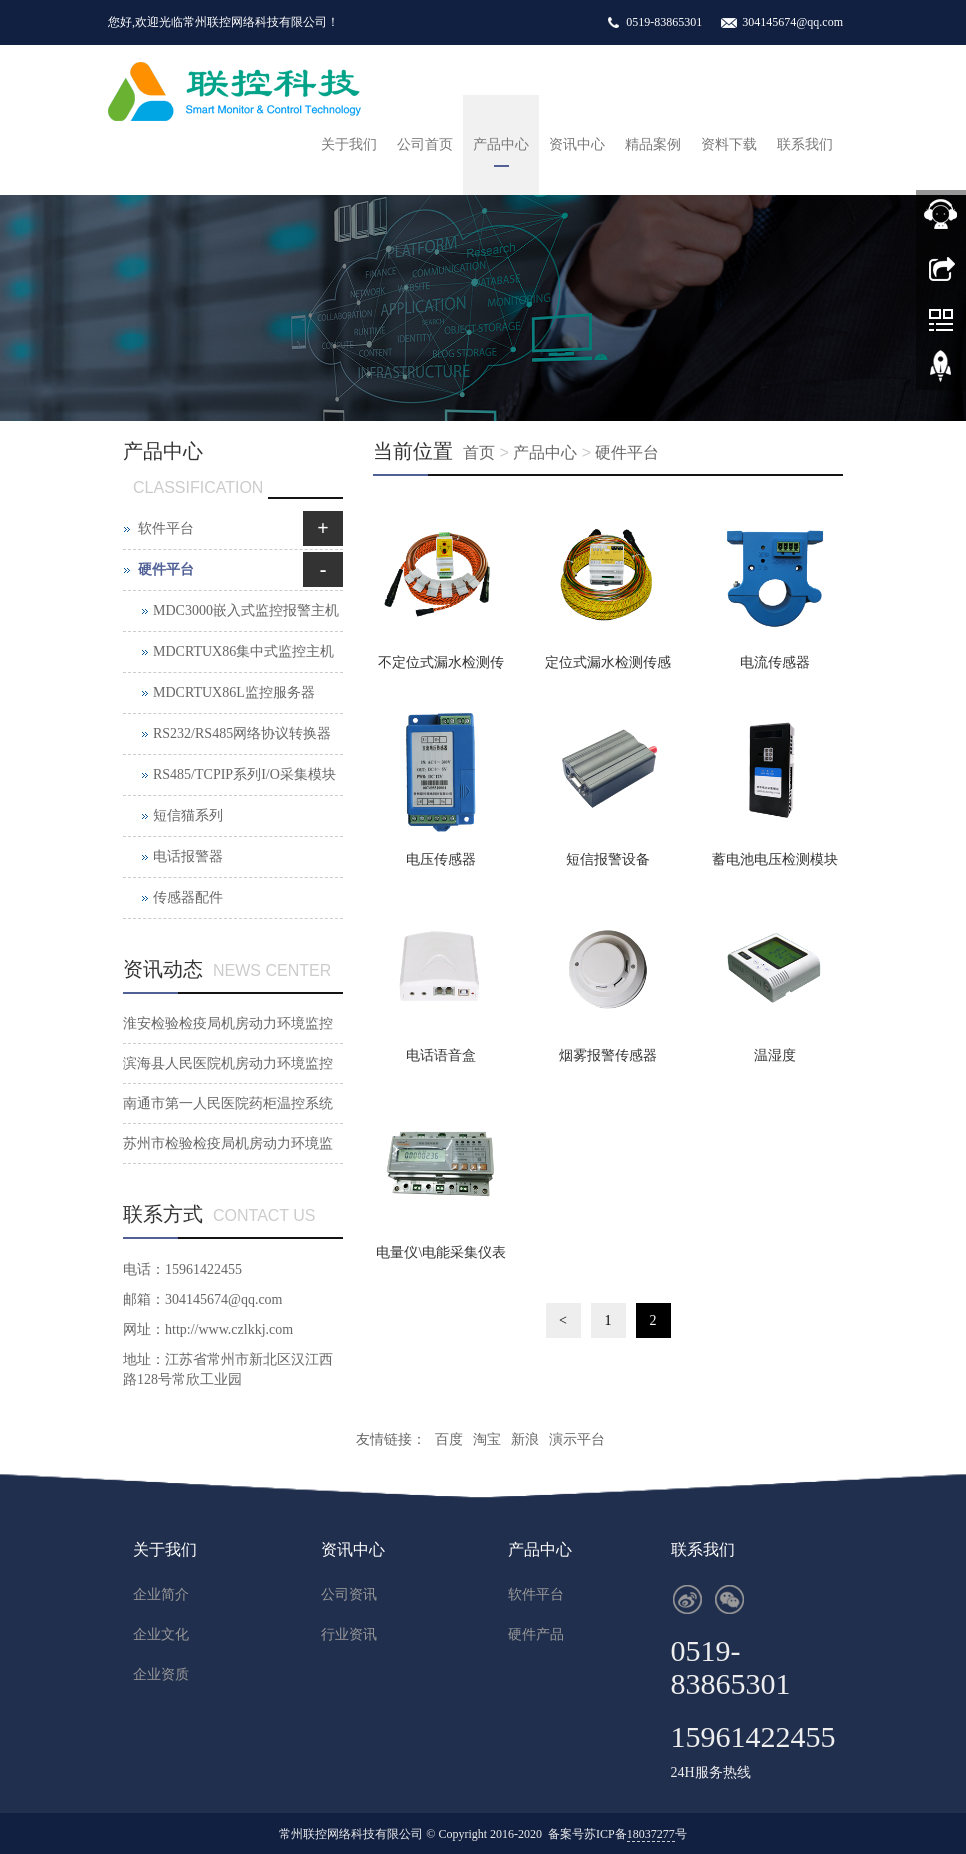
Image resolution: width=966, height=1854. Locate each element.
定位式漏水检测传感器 (608, 669)
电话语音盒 (441, 1055)
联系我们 (805, 144)
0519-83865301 (664, 22)
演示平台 (577, 1439)
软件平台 (166, 528)
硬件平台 (627, 452)
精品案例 (653, 144)
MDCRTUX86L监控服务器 (234, 692)
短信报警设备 (608, 859)
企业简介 (161, 1594)
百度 (449, 1439)
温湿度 (775, 1055)
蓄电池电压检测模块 (775, 859)
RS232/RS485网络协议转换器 (242, 733)
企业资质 (161, 1674)
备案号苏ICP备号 (617, 1834)
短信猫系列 (188, 815)
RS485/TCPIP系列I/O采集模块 (244, 774)
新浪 (525, 1439)
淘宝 (487, 1439)
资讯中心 (577, 144)
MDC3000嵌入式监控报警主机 (246, 610)
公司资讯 (349, 1594)
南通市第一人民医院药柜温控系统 (228, 1103)
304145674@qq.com (792, 22)
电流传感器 (775, 662)
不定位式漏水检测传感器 (441, 669)
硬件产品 (536, 1634)
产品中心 (501, 144)
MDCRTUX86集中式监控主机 (243, 651)
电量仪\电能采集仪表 (441, 1252)
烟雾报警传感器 (608, 1055)
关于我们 (349, 144)
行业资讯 (349, 1634)
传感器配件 (188, 897)
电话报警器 (188, 856)
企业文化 (161, 1634)
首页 (479, 452)
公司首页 (425, 144)
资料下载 (729, 144)
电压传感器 (441, 859)
